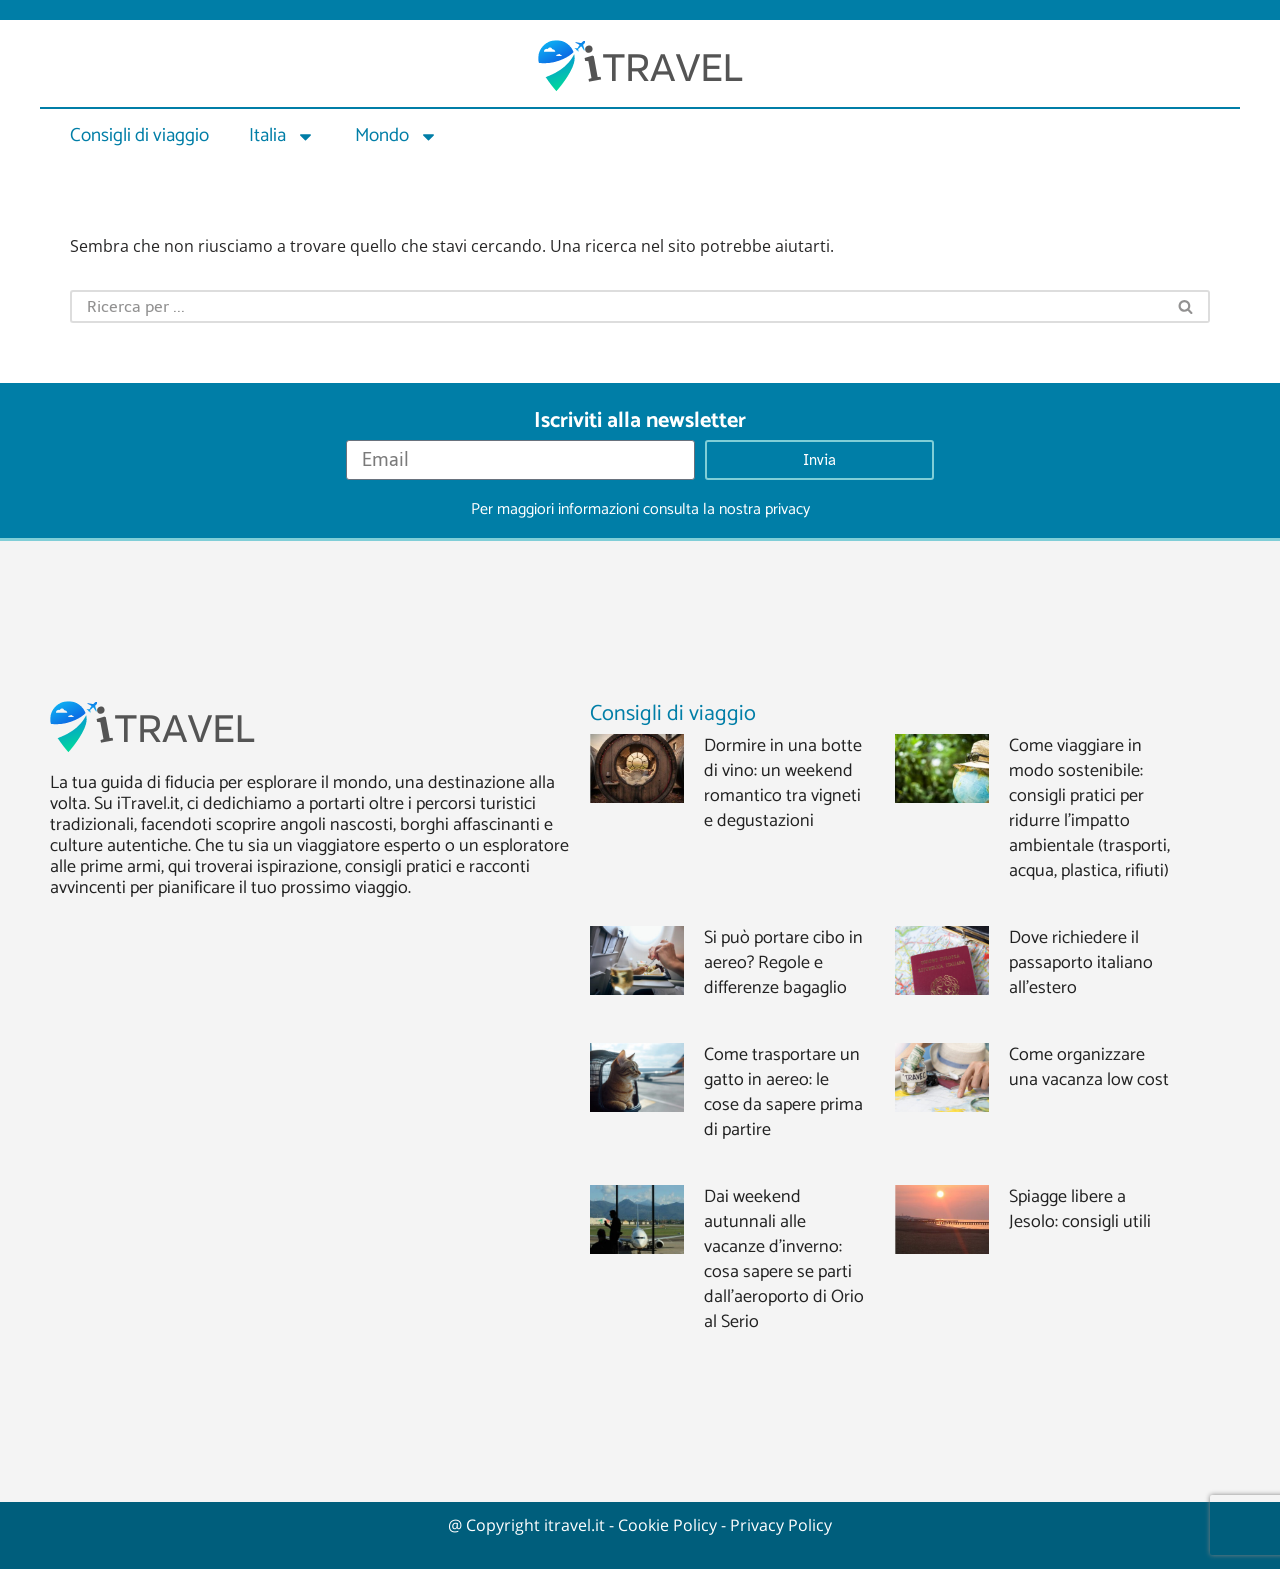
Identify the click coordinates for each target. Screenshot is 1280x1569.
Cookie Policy (667, 1525)
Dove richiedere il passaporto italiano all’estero (1081, 963)
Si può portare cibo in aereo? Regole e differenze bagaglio (783, 963)
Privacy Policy (781, 1525)
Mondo (396, 136)
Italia (282, 136)
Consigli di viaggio (139, 135)
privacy (787, 509)
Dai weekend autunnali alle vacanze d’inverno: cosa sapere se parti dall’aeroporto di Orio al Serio (784, 1259)
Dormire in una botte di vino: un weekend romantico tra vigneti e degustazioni (783, 783)
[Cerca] (616, 306)
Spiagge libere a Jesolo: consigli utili (1080, 1209)
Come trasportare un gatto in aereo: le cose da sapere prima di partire (783, 1092)
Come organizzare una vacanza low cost (1089, 1067)
